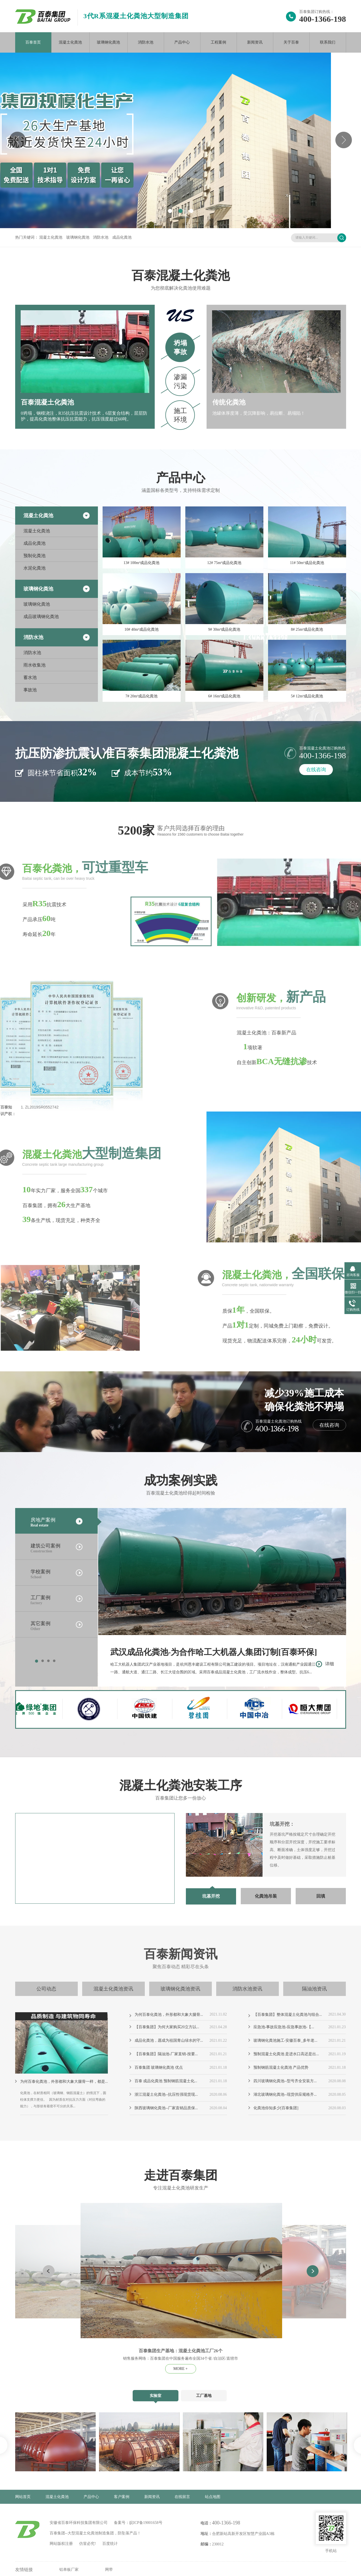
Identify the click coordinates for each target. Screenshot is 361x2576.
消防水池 (145, 42)
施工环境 (180, 415)
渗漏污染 (180, 381)
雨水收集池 (34, 665)
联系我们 (327, 42)
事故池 (30, 689)
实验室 (155, 2396)
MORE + (180, 2369)
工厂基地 (204, 2396)
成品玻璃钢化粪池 (41, 616)
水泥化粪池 (34, 568)
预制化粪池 (34, 555)
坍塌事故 (180, 347)
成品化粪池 (122, 237)
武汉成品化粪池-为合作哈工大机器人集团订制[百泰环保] (222, 1652)
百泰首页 (33, 42)
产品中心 (182, 42)
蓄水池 (30, 677)
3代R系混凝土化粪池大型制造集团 (136, 16)
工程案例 (218, 42)
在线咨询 (316, 769)
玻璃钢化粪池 (108, 42)
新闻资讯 (255, 42)
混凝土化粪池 (70, 42)
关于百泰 (291, 42)
